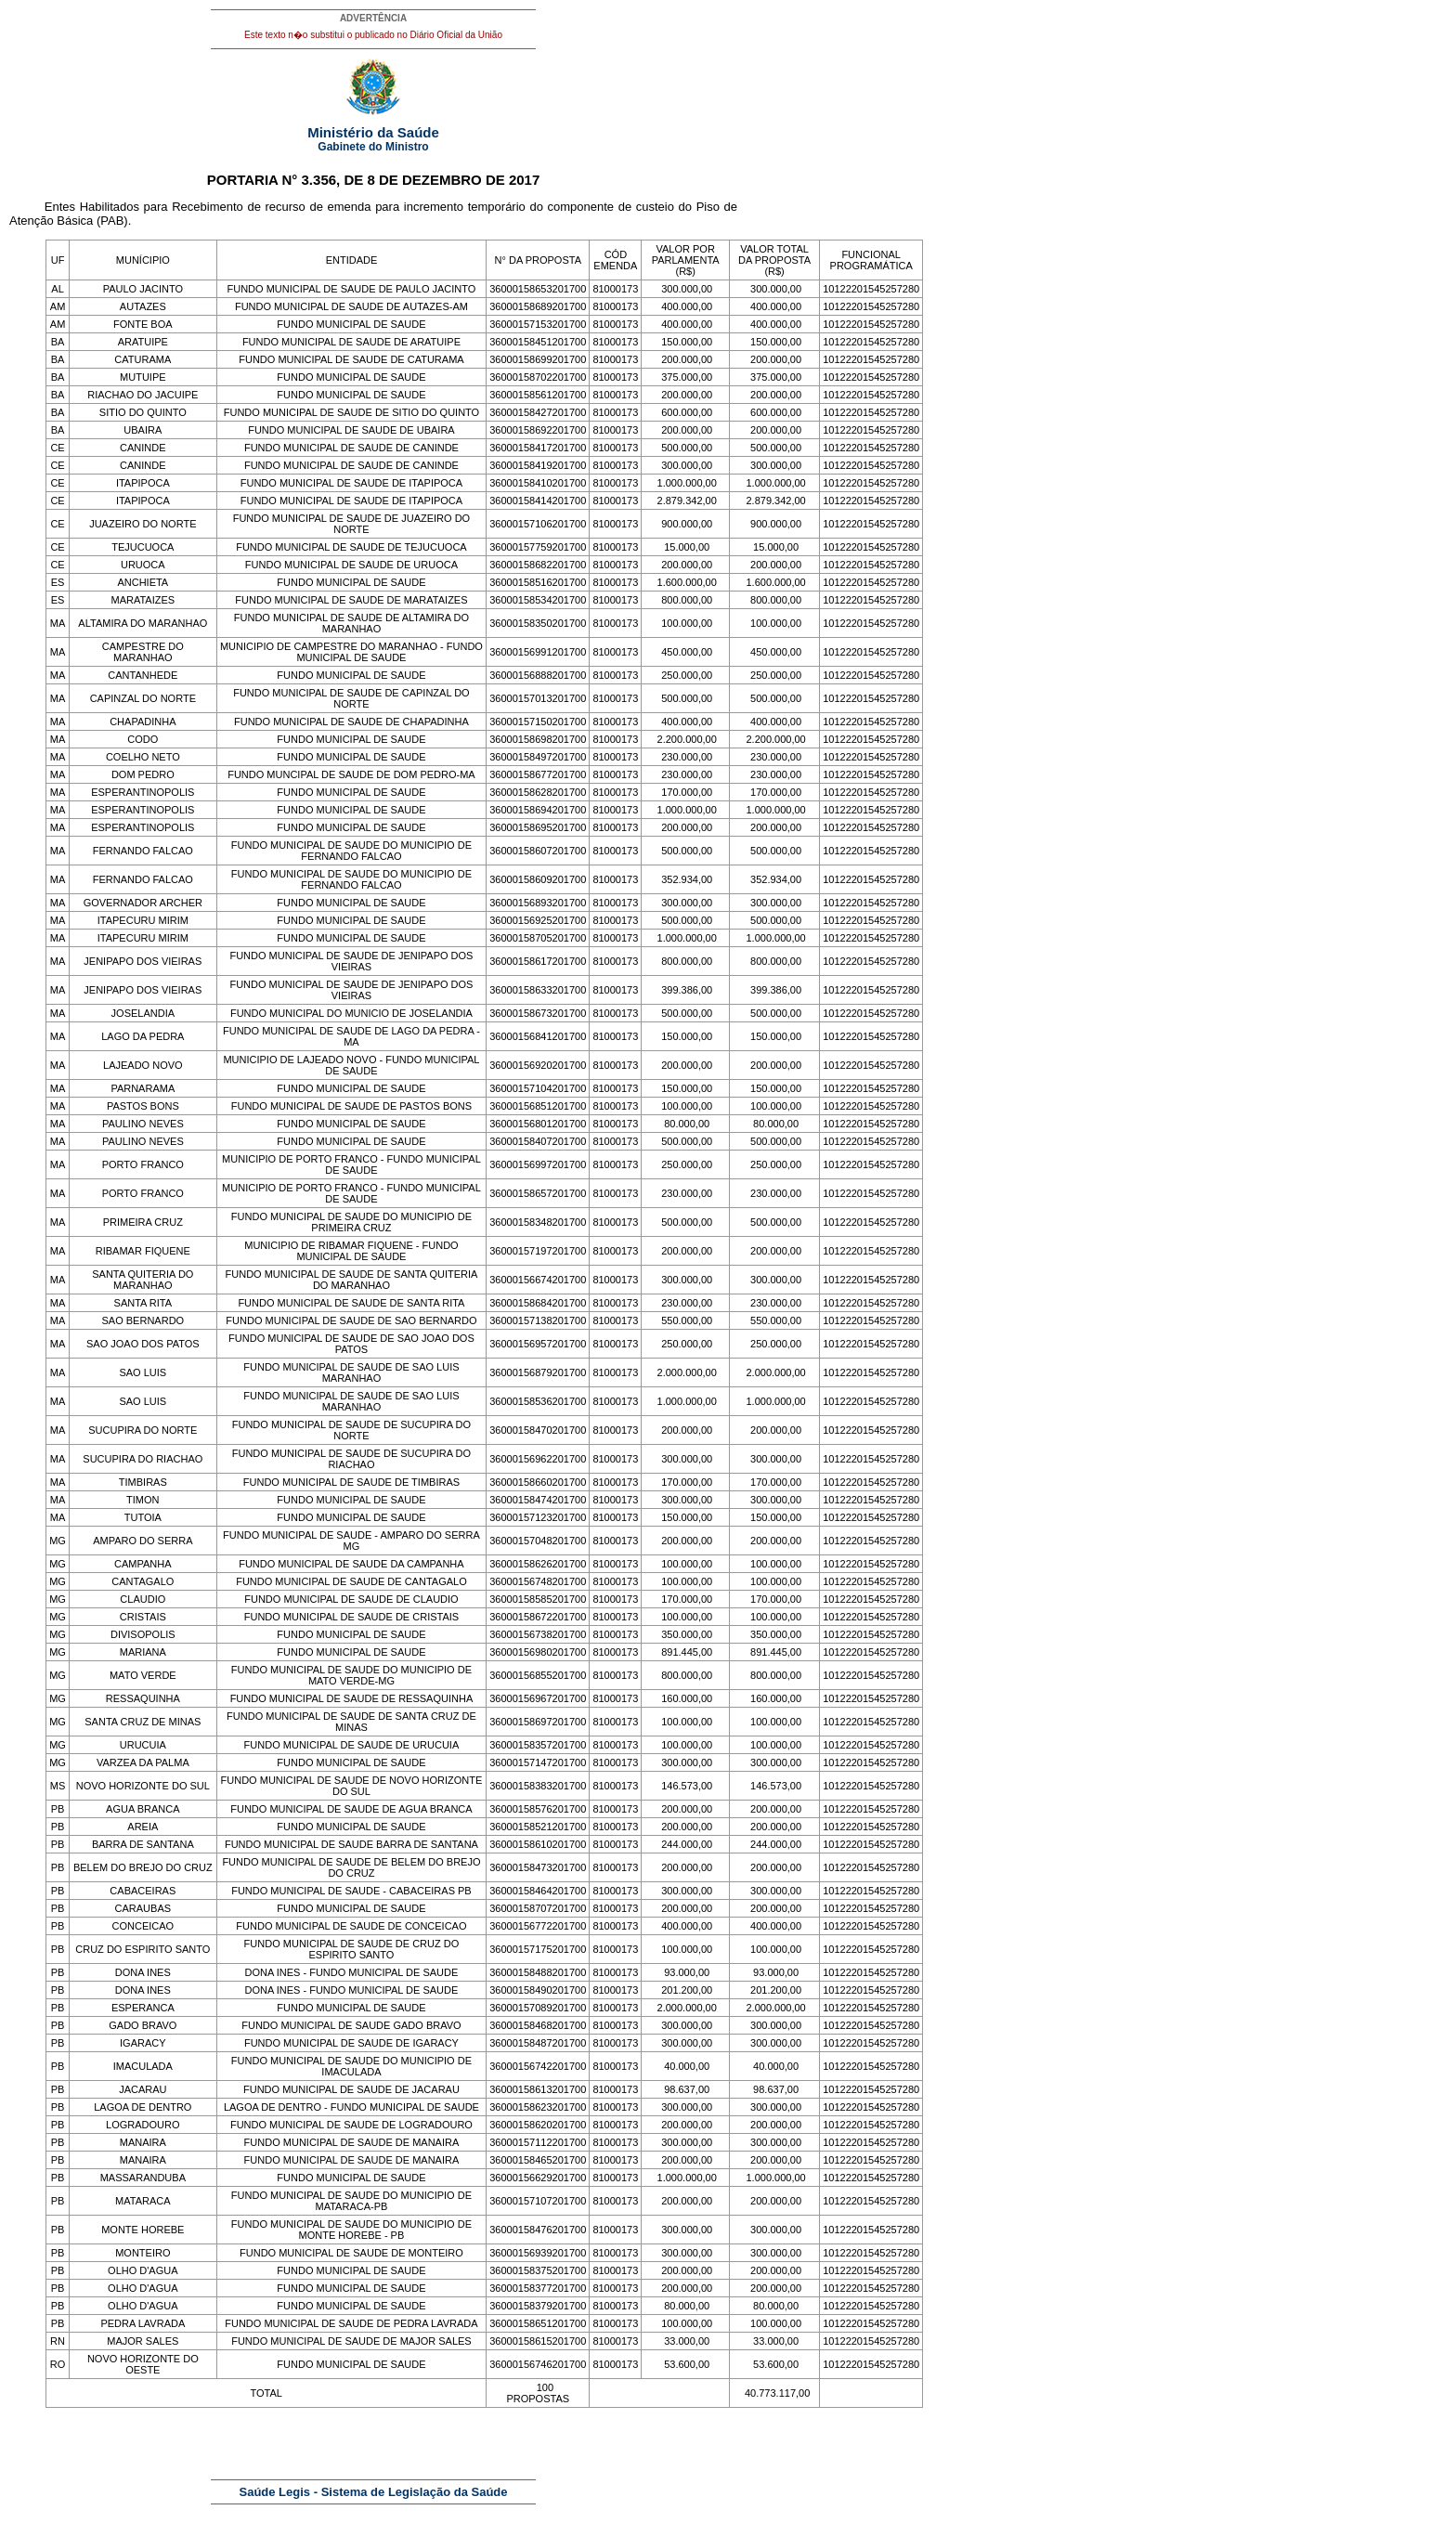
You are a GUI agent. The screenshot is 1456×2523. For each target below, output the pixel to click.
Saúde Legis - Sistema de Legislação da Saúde (374, 2492)
